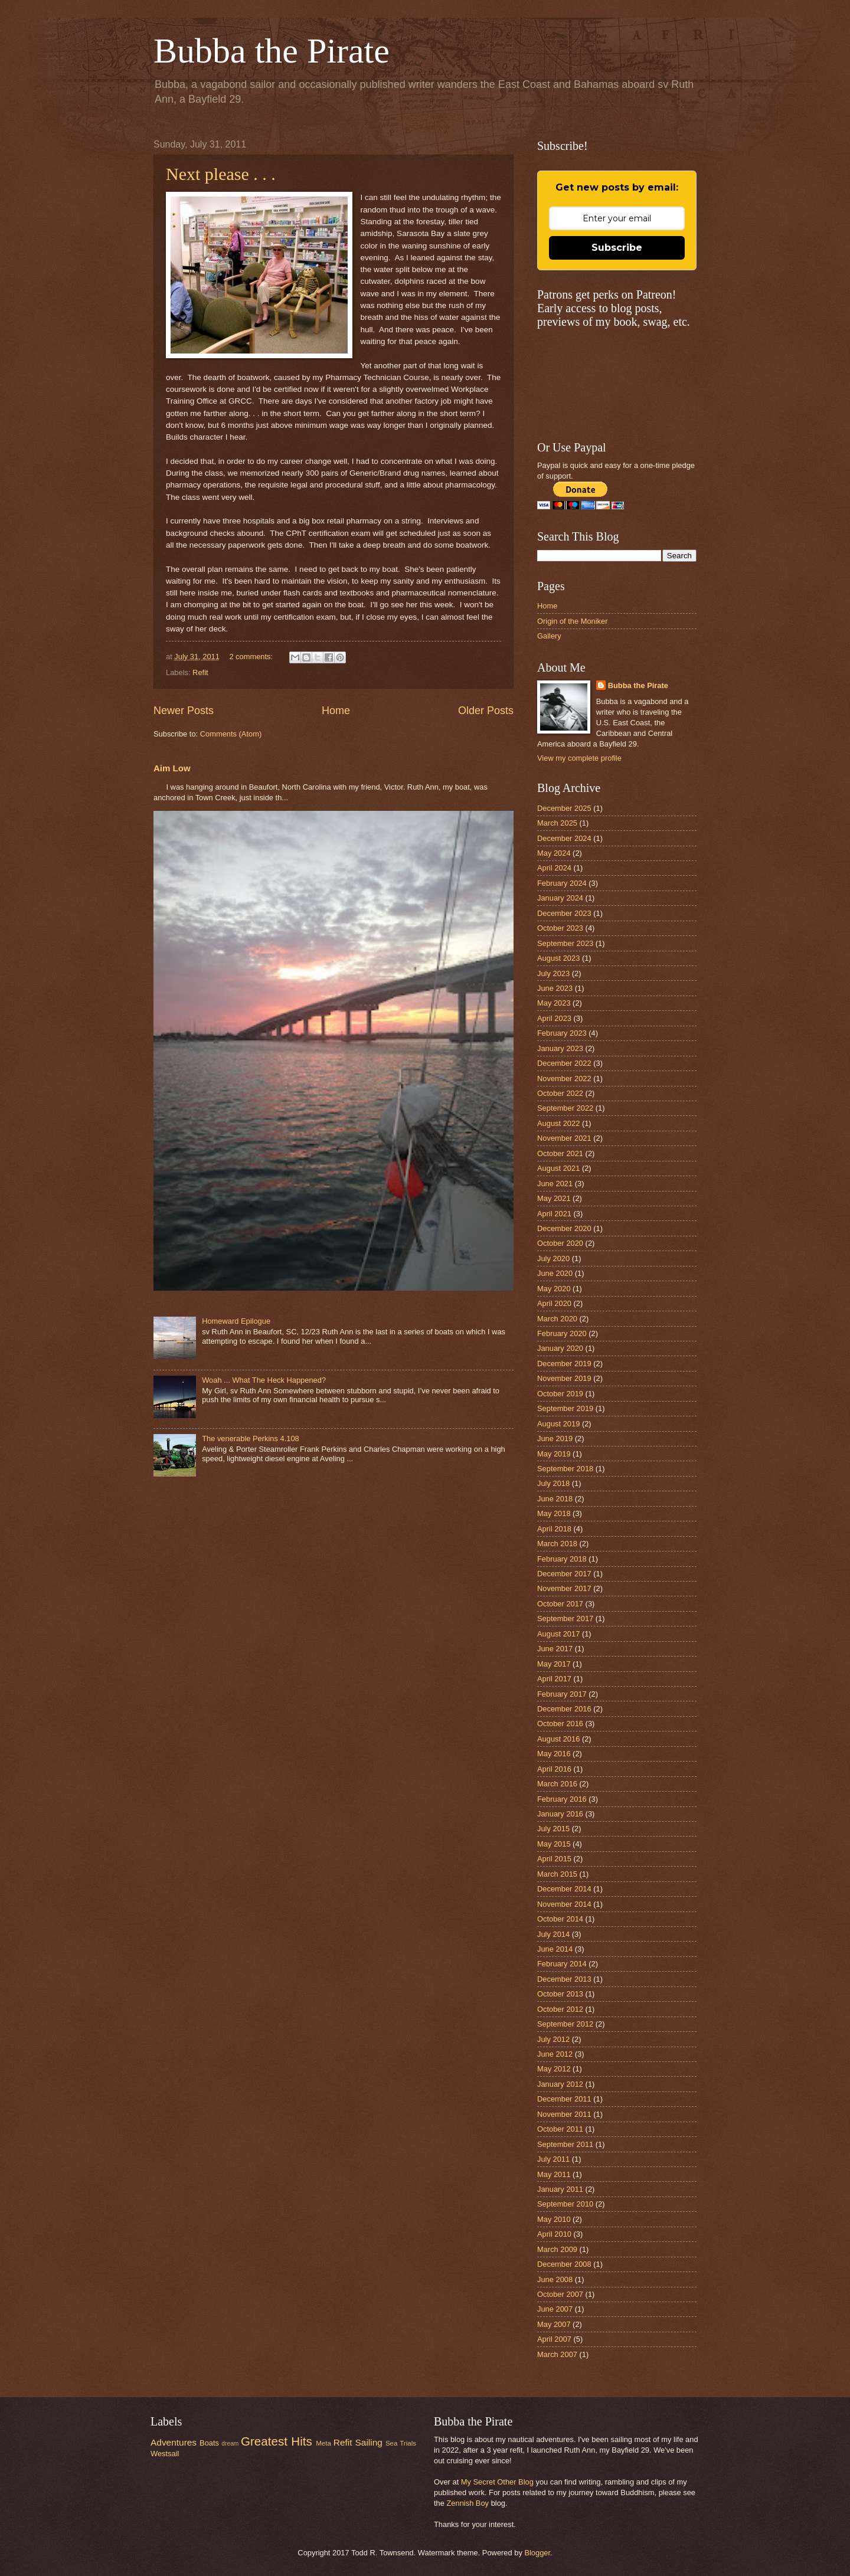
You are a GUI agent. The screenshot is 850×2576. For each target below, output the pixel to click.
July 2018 (553, 1483)
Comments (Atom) (230, 733)
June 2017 (555, 1648)
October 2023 (560, 928)
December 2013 (564, 1979)
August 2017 (558, 1633)
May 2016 (554, 1753)
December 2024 (564, 838)
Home (336, 710)
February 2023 (562, 1033)
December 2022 (564, 1063)
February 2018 (562, 1558)
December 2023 (564, 913)
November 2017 (564, 1588)
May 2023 (554, 1003)
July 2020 (553, 1258)
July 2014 (553, 1934)
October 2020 (560, 1243)
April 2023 (554, 1018)
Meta (323, 2443)
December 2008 (564, 2264)
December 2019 (564, 1363)
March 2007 (557, 2354)
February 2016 (562, 1799)
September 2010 (565, 2203)
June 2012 (555, 2054)
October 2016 (560, 1723)
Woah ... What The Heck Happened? (264, 1380)
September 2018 (565, 1468)
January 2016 (560, 1813)
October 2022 (560, 1093)
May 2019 (554, 1453)
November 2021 (564, 1138)
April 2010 (554, 2234)
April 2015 (554, 1858)
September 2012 (565, 2023)
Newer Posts (183, 710)
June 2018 (555, 1498)
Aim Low (172, 768)
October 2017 (560, 1603)
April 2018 (554, 1528)
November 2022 (564, 1078)
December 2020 (564, 1228)
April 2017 (554, 1678)
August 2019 (558, 1423)
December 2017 (564, 1573)
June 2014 (555, 1949)
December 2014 (564, 1888)
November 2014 (564, 1904)
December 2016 (564, 1708)
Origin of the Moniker (572, 621)
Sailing (368, 2442)
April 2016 (554, 1769)
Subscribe (616, 247)
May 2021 (554, 1198)
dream (229, 2443)
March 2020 (557, 1318)
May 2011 (554, 2174)
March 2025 (557, 823)
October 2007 (560, 2294)
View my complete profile (579, 758)
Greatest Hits (276, 2441)
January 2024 (560, 897)
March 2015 (557, 1874)
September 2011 (565, 2144)
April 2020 (554, 1303)
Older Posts (486, 710)
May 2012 (554, 2068)
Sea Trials (400, 2443)
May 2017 (554, 1663)
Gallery (549, 635)
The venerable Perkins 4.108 (250, 1438)
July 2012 (553, 2039)
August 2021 (558, 1168)
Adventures (174, 2442)
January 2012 (560, 2084)
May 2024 (554, 853)
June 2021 (555, 1183)
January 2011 (560, 2189)
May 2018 (554, 1513)
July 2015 (553, 1828)
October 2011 (560, 2129)
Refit (200, 672)
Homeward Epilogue (236, 1321)
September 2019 (565, 1408)
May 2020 (554, 1288)
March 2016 (557, 1783)
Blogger (537, 2552)
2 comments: (251, 656)
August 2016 (558, 1738)
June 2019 (555, 1438)
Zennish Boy (467, 2503)
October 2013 (560, 1993)
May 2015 (554, 1843)
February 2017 (562, 1694)
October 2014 (560, 1918)
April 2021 (554, 1213)
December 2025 (564, 808)
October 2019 (560, 1393)
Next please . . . (221, 174)
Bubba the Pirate (271, 50)
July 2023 (553, 973)
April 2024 (554, 867)
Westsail (165, 2453)
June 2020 (555, 1273)
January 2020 (560, 1348)
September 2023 (565, 943)
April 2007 (554, 2339)
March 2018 (557, 1543)
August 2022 (558, 1123)
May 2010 (554, 2219)
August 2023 (558, 958)
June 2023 (555, 988)
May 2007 (554, 2324)
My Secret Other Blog (497, 2481)
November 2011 (564, 2114)
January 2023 (560, 1048)
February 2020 (562, 1333)
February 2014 (562, 1963)
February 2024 (562, 883)
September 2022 (565, 1108)
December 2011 (564, 2098)
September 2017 (565, 1618)
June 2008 (555, 2279)
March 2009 (557, 2249)
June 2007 (555, 2309)
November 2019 (564, 1378)
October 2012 (560, 2009)
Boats (209, 2442)
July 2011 (553, 2159)
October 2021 (560, 1153)
